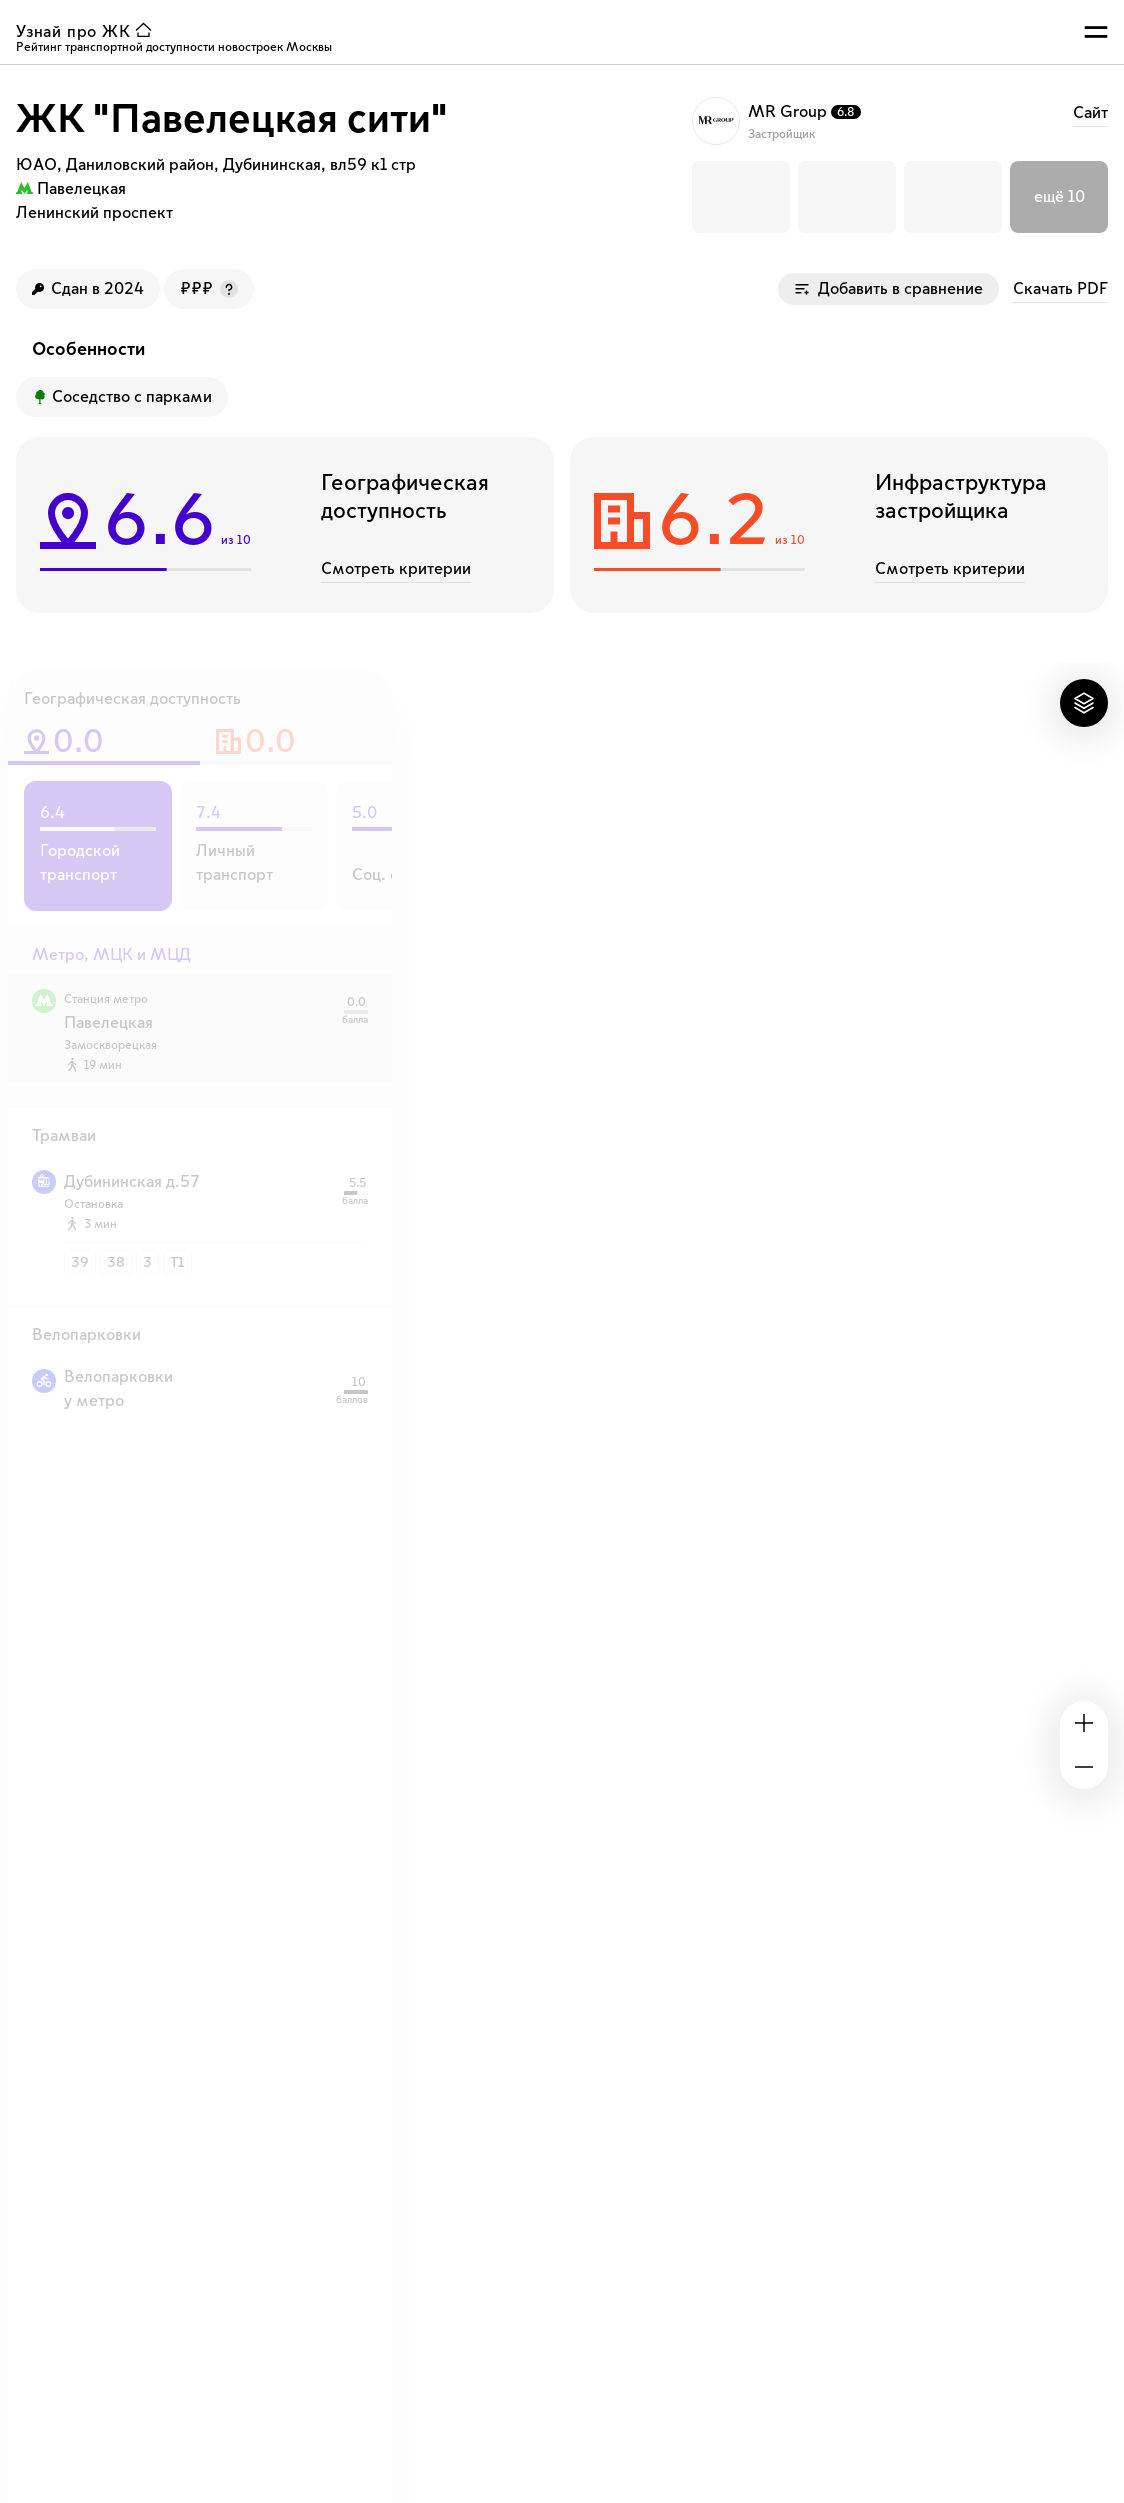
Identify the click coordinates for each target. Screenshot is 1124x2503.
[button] (741, 197)
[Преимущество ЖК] (122, 397)
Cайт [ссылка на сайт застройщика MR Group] (1090, 113)
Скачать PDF (1060, 289)
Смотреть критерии (396, 569)
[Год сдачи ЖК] (88, 289)
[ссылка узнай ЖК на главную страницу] (88, 32)
